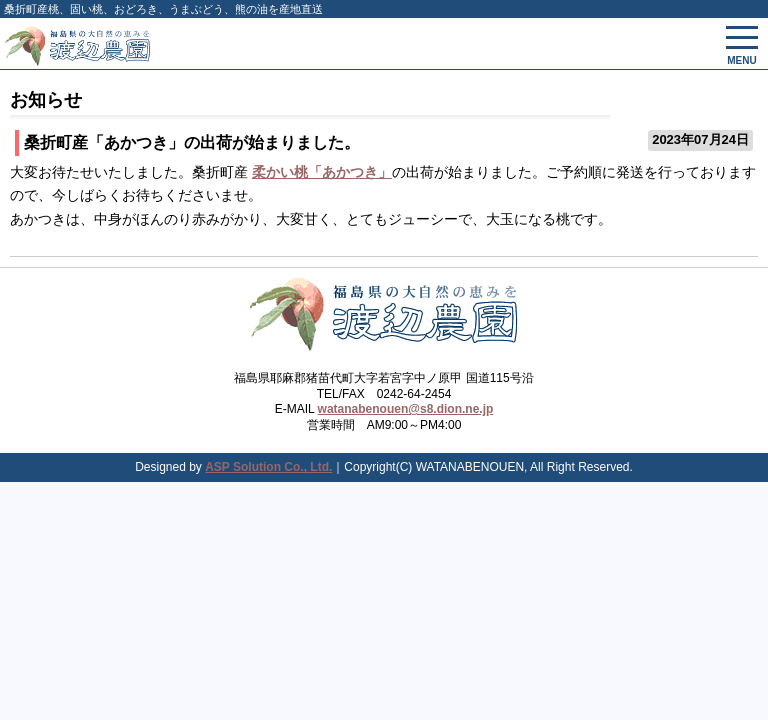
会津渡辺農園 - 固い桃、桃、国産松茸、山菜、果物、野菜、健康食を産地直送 (269, 44)
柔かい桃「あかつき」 (322, 172)
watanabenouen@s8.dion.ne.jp (406, 409)
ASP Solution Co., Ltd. (268, 467)
